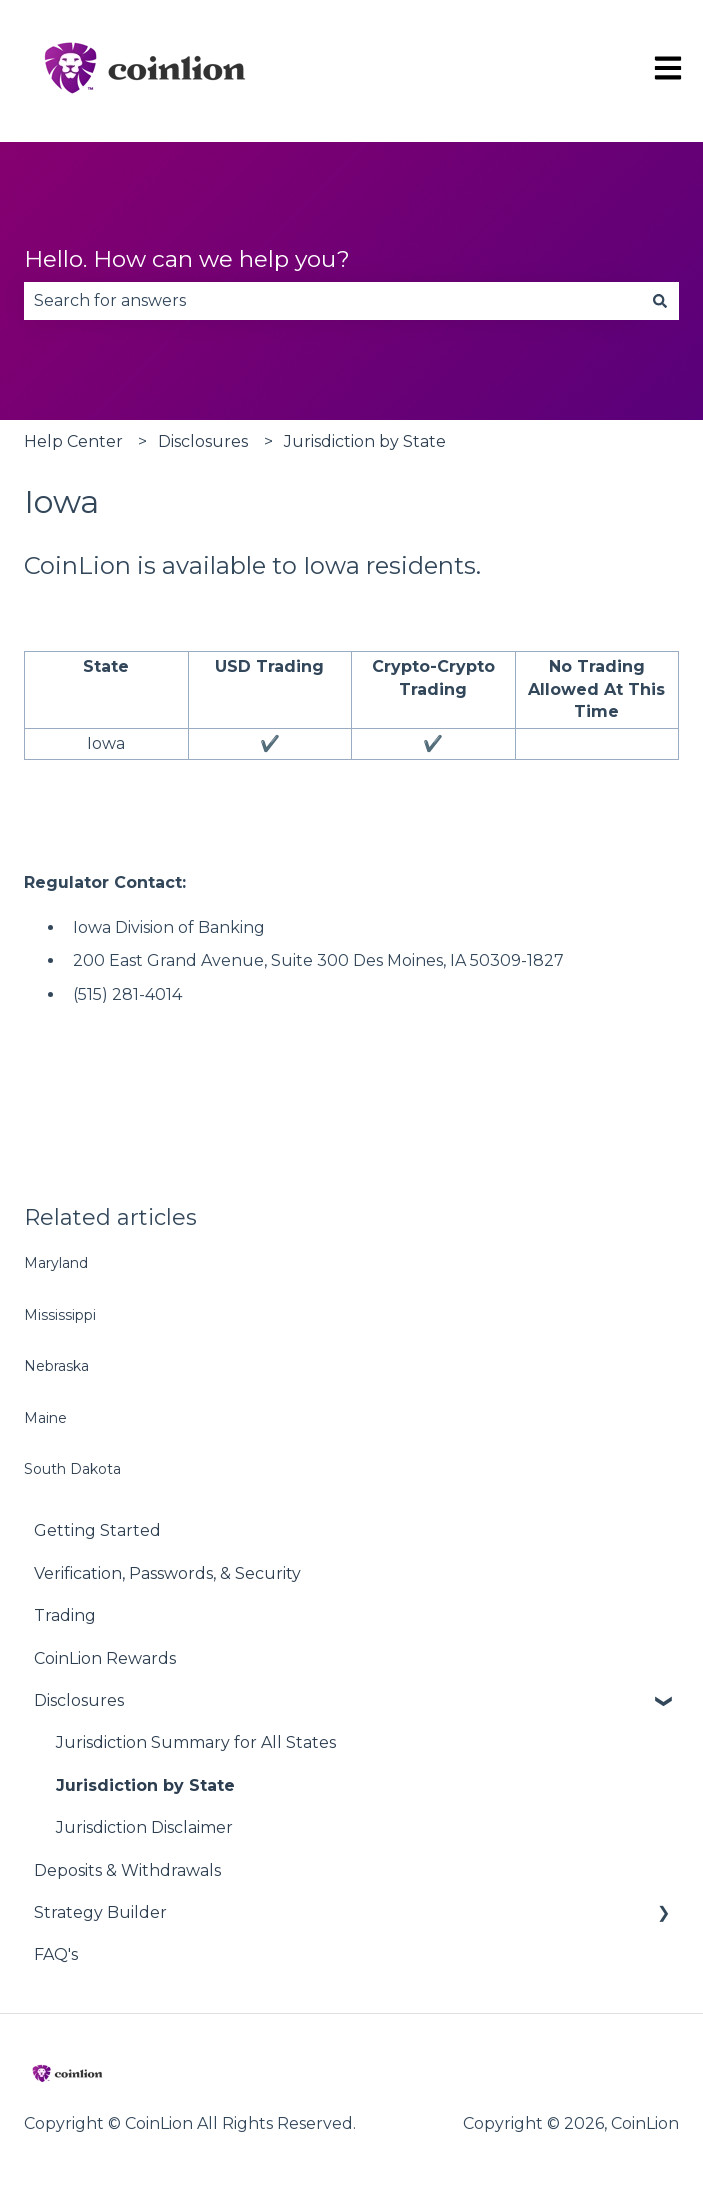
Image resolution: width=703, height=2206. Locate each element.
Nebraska (56, 1366)
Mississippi (60, 1315)
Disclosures (203, 441)
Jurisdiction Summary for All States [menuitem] (196, 1742)
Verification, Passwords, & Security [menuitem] (167, 1573)
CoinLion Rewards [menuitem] (105, 1658)
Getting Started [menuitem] (97, 1530)
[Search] (660, 301)
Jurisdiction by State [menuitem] (145, 1785)
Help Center (73, 441)
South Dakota (72, 1469)
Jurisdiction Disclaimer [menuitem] (144, 1827)
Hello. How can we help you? (187, 259)
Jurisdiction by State (365, 441)
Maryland (56, 1263)
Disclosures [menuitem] (79, 1700)
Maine (45, 1418)
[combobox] (332, 301)
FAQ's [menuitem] (56, 1954)
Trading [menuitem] (65, 1615)
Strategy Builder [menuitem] (100, 1912)
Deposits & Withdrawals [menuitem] (127, 1870)
